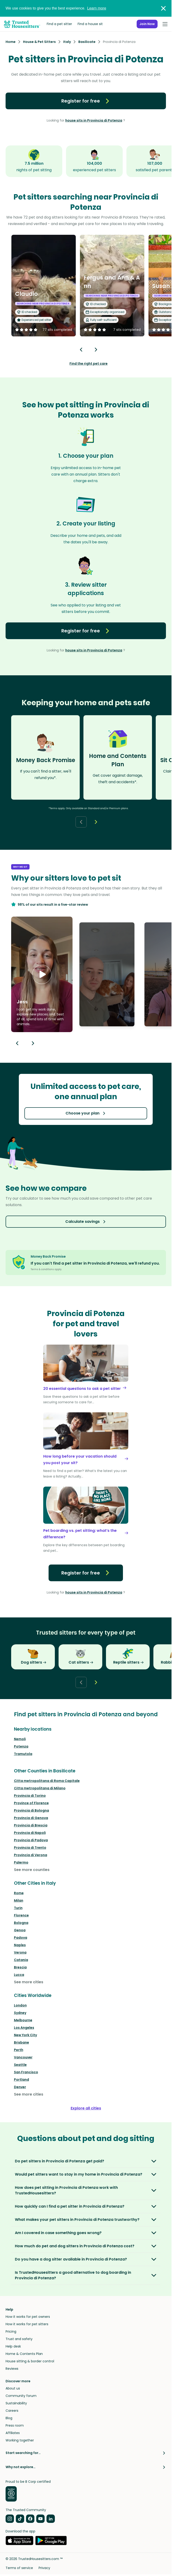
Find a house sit (90, 24)
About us (13, 2388)
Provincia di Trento (30, 1847)
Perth (18, 2050)
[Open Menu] (165, 24)
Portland (21, 2079)
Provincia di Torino (30, 1795)
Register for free (85, 101)
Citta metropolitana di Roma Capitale (47, 1780)
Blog (9, 2418)
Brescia (20, 1967)
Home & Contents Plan (24, 2353)
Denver (20, 2087)
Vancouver (23, 2057)
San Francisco (26, 2072)
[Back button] (81, 349)
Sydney (20, 2012)
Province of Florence (31, 1803)
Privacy (44, 2568)
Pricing (11, 2331)
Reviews (12, 2368)
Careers (12, 2410)
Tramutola (23, 1754)
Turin (18, 1908)
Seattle (20, 2064)
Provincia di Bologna (31, 1810)
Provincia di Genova (31, 1818)
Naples (20, 1945)
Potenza (21, 1746)
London (20, 2005)
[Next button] (96, 349)
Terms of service (19, 2568)
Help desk (13, 2346)
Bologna (21, 1922)
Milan (18, 1900)
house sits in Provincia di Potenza (93, 120)
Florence (21, 1915)
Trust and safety (19, 2339)
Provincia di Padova (31, 1840)
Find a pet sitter (59, 24)
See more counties (32, 1869)
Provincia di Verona (30, 1855)
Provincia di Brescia (30, 1825)
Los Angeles (24, 2027)
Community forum (21, 2395)
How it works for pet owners (28, 2316)
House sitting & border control (30, 2361)
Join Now (147, 24)
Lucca (19, 1974)
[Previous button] (17, 1043)
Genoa (20, 1930)
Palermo (21, 1862)
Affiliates (13, 2433)
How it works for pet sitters (27, 2324)
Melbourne (23, 2020)
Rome (19, 1893)
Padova (20, 1937)
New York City (25, 2035)
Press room (15, 2425)
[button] (42, 974)
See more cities (28, 1982)
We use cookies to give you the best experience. (56, 8)
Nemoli (20, 1739)
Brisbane (21, 2042)
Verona (20, 1952)
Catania (21, 1960)
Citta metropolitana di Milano (40, 1788)
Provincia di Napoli (30, 1832)
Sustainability (16, 2403)
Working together (20, 2440)
